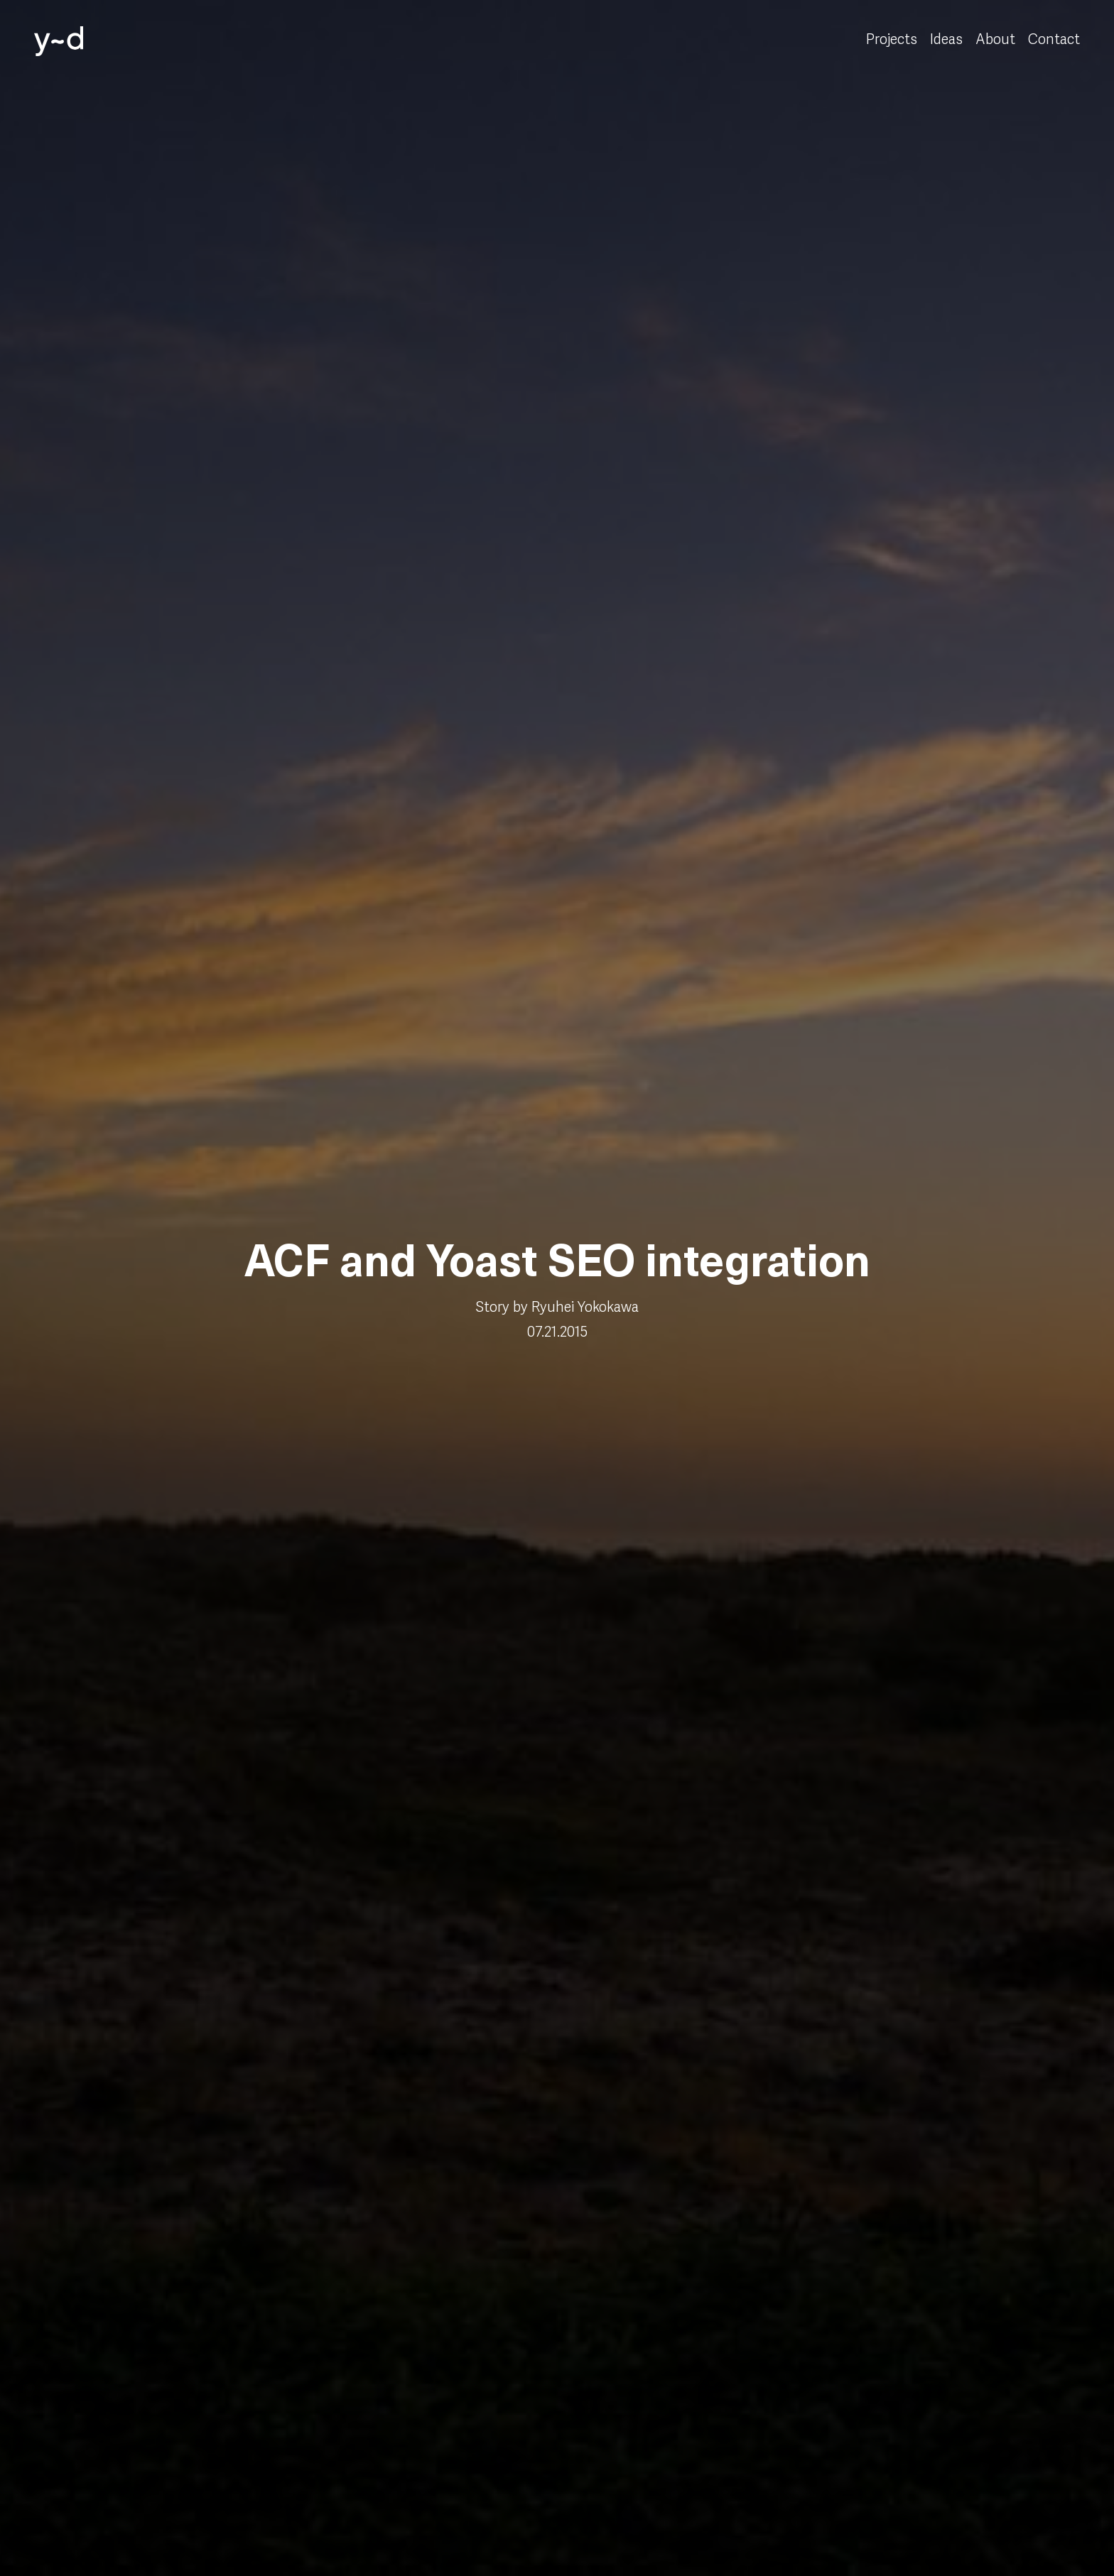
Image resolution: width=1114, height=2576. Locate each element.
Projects (891, 40)
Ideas (946, 40)
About (995, 40)
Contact (1054, 40)
